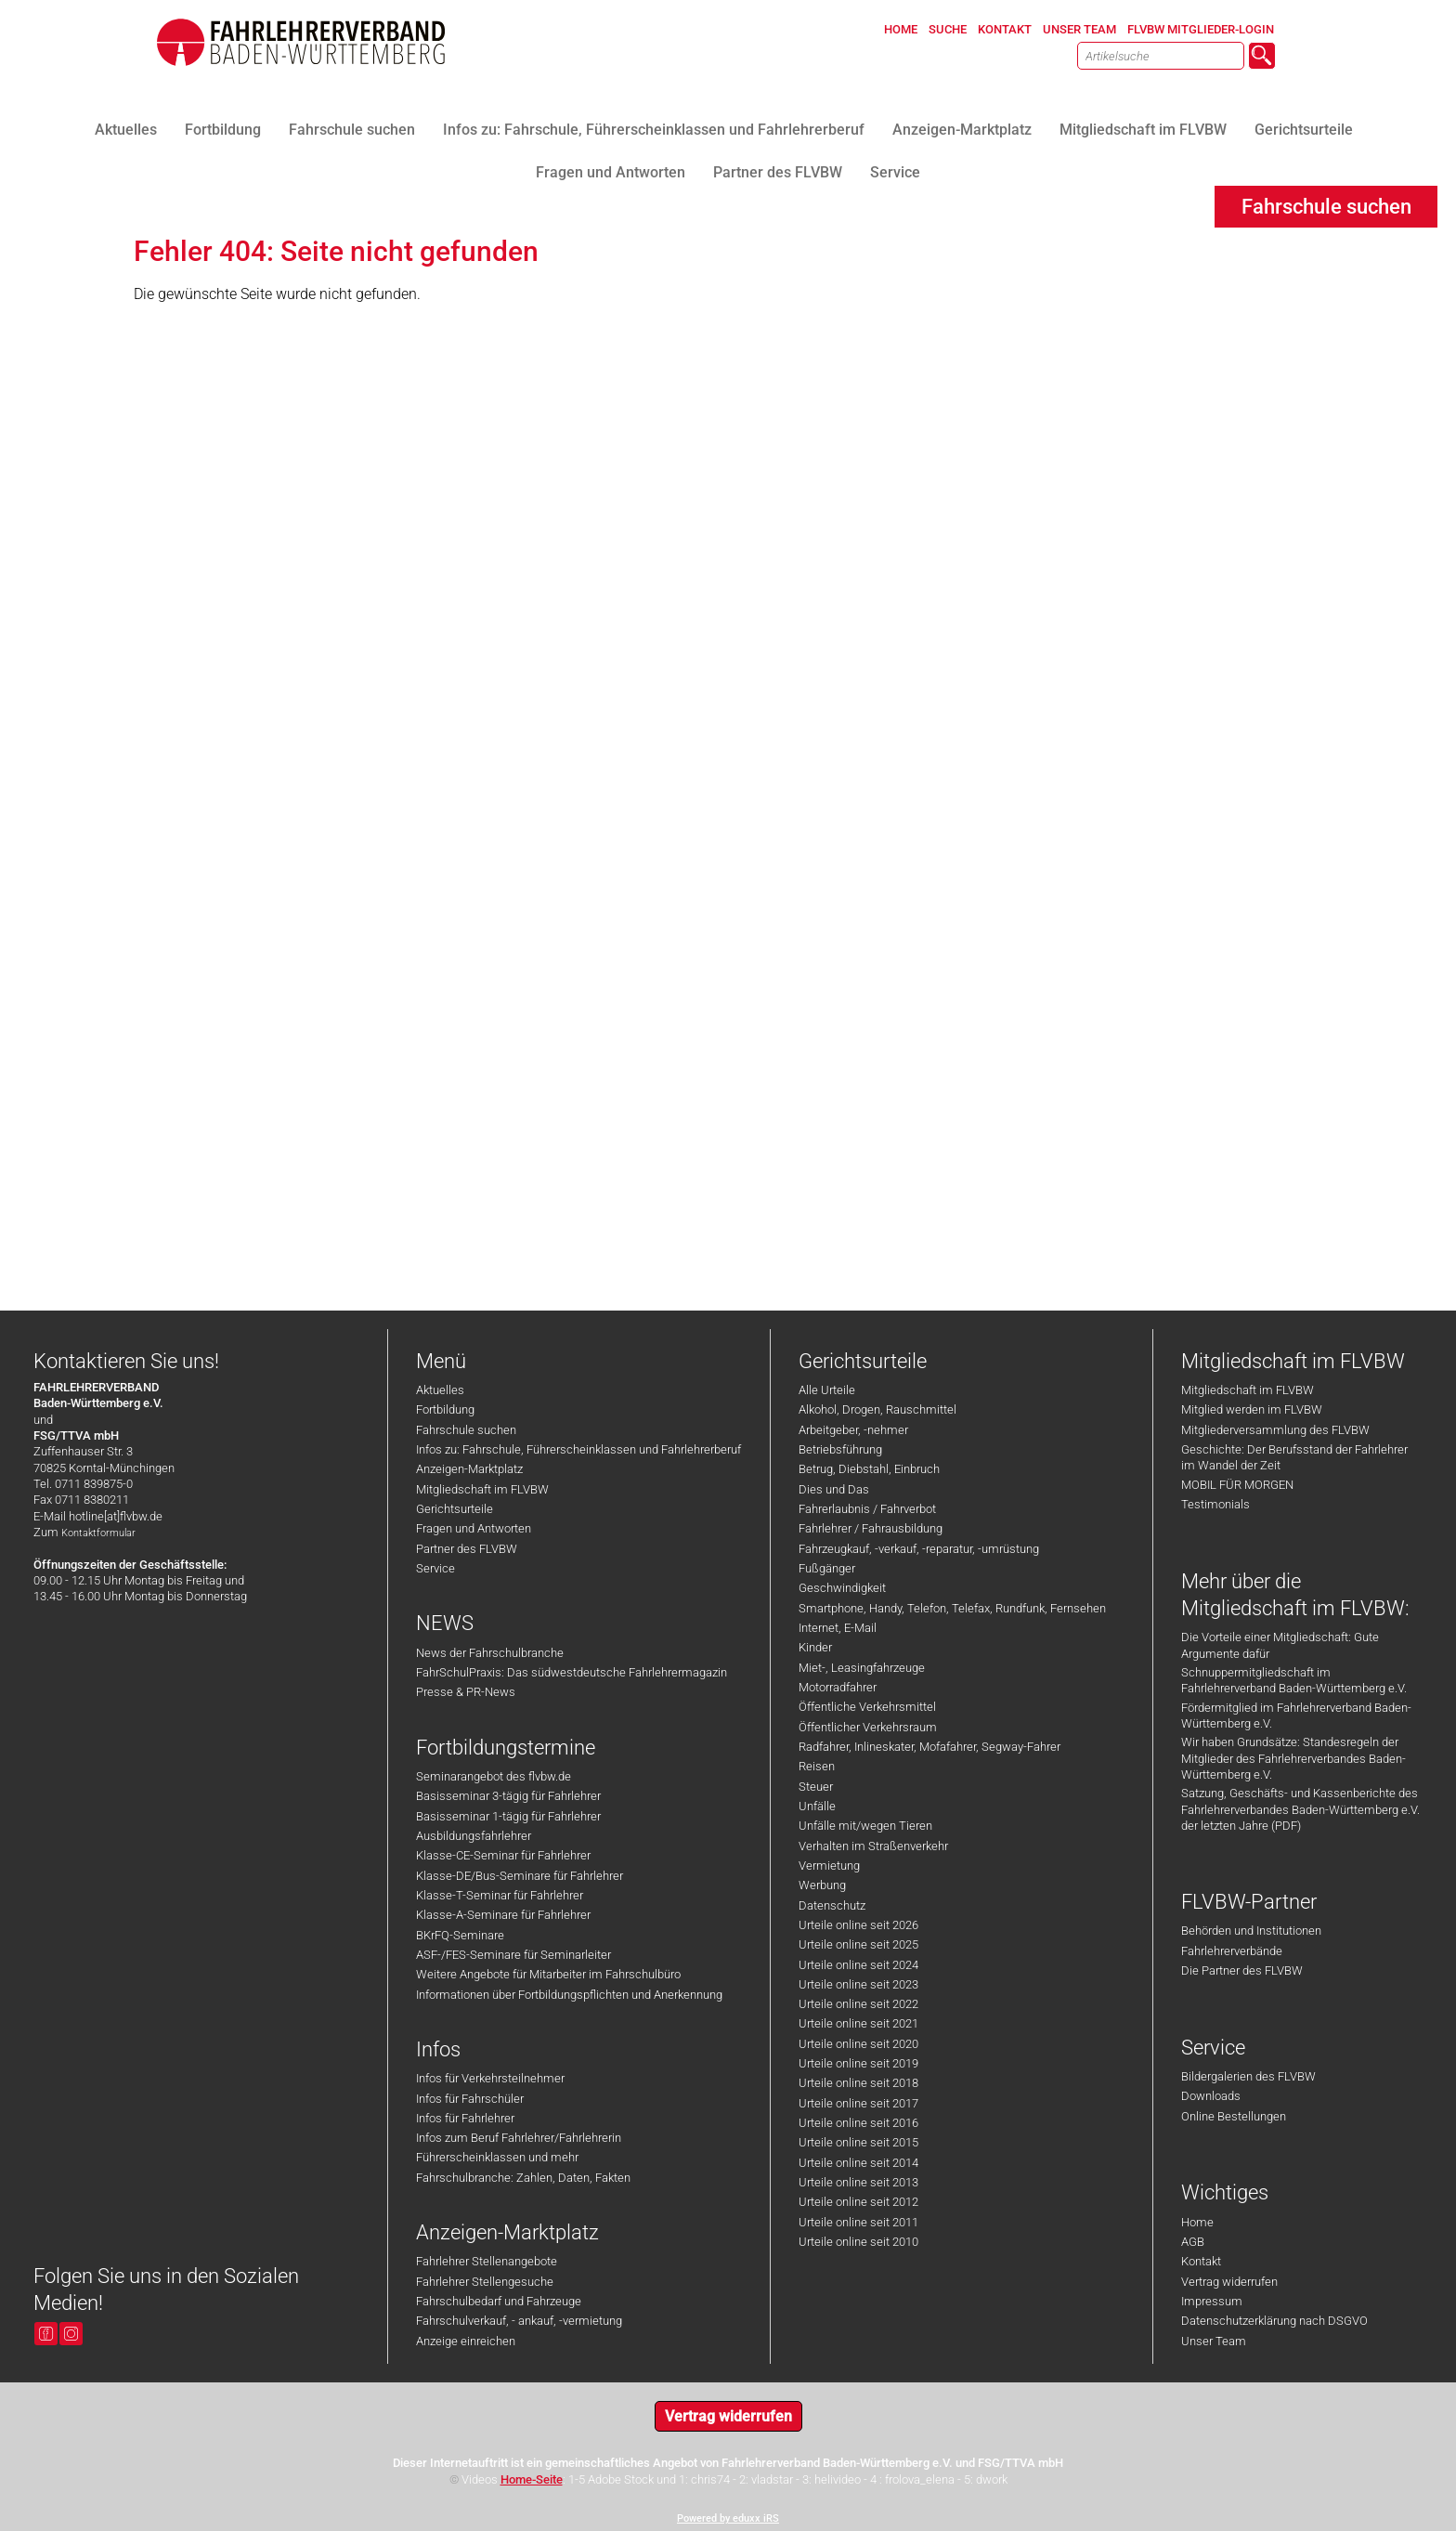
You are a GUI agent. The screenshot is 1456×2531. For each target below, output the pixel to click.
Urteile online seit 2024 (858, 1965)
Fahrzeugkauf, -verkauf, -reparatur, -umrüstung (919, 1549)
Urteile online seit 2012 (858, 2202)
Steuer (816, 1787)
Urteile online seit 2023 (858, 1984)
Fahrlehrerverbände (1231, 1951)
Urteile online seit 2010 (858, 2242)
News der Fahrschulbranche (490, 1653)
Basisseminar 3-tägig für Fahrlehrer (508, 1796)
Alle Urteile (827, 1390)
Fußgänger (827, 1568)
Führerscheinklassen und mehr (497, 2157)
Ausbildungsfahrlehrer (473, 1836)
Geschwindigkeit (842, 1588)
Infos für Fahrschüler (470, 2099)
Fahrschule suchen (466, 1430)
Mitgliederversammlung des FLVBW (1275, 1430)
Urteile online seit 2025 (858, 1944)
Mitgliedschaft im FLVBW (482, 1489)
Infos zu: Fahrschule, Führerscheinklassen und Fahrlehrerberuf (578, 1449)
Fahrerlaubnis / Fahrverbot (867, 1509)
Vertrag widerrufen (1229, 2282)
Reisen (817, 1766)
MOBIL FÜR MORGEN (1237, 1485)
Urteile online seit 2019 (858, 2063)
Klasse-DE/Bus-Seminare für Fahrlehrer (519, 1876)
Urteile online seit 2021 (858, 2023)
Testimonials (1215, 1504)
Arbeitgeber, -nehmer (853, 1430)
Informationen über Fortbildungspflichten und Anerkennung (569, 1995)
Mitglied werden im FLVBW (1251, 1409)
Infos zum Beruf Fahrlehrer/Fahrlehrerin (518, 2138)
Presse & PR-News (465, 1692)
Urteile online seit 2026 (858, 1925)
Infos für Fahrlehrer (465, 2118)
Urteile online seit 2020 (858, 2044)
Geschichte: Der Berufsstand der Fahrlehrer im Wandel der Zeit (1294, 1457)
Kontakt (1201, 2261)
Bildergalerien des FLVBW (1248, 2076)
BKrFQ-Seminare (460, 1935)
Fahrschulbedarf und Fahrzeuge (498, 2301)
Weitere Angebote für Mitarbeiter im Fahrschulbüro (548, 1974)
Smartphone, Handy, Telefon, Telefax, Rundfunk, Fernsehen (952, 1608)
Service (435, 1568)
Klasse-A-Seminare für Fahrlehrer (503, 1915)
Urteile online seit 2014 (858, 2163)
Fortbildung (445, 1409)
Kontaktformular (98, 1533)
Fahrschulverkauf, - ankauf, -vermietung (519, 2321)
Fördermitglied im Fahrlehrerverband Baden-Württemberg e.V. (1296, 1715)
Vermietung (829, 1865)
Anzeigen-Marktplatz (469, 1469)
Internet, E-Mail (838, 1628)
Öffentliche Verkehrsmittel (867, 1707)
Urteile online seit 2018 (858, 2083)
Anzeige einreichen (465, 2341)
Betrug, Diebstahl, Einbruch (869, 1469)
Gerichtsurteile (454, 1509)
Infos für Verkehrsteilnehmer (490, 2078)
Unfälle (817, 1806)
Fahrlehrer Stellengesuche (484, 2282)
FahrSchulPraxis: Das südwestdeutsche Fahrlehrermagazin (571, 1672)
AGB (1192, 2242)
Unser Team (1213, 2341)
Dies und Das (834, 1489)
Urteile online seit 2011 (858, 2222)
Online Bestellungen (1233, 2116)
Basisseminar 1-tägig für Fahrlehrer (508, 1816)
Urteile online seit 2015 (858, 2142)
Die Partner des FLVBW (1242, 1970)
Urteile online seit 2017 (858, 2103)
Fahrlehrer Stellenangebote (486, 2261)
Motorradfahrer (838, 1687)
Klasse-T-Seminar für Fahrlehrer (499, 1895)
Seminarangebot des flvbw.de (493, 1776)
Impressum (1211, 2301)
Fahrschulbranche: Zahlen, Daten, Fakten (523, 2178)
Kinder (815, 1647)
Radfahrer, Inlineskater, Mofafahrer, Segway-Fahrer (929, 1747)
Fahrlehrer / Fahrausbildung (870, 1528)
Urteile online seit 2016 (858, 2123)
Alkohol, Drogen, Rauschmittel (877, 1409)
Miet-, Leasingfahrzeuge (862, 1668)
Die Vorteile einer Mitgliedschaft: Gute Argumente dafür (1280, 1645)
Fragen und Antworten (473, 1528)
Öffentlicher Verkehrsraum (868, 1727)
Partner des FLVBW (466, 1549)
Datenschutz (832, 1905)
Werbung (822, 1885)
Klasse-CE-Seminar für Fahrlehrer (503, 1855)
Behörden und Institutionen (1251, 1930)
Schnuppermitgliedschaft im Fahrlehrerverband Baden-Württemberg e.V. (1294, 1680)
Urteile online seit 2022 (858, 2004)
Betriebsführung (840, 1449)
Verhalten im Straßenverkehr (873, 1846)
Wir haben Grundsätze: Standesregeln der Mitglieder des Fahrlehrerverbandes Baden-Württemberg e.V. (1293, 1758)
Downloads (1211, 2096)
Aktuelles (440, 1390)
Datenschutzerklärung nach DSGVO (1274, 2321)
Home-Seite (531, 2479)
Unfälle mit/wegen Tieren (865, 1826)
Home (1197, 2222)
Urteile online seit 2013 (858, 2182)
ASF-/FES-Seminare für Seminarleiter (513, 1955)
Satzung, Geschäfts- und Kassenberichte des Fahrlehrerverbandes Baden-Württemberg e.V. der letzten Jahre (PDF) (1300, 1809)
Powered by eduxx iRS (728, 2518)
